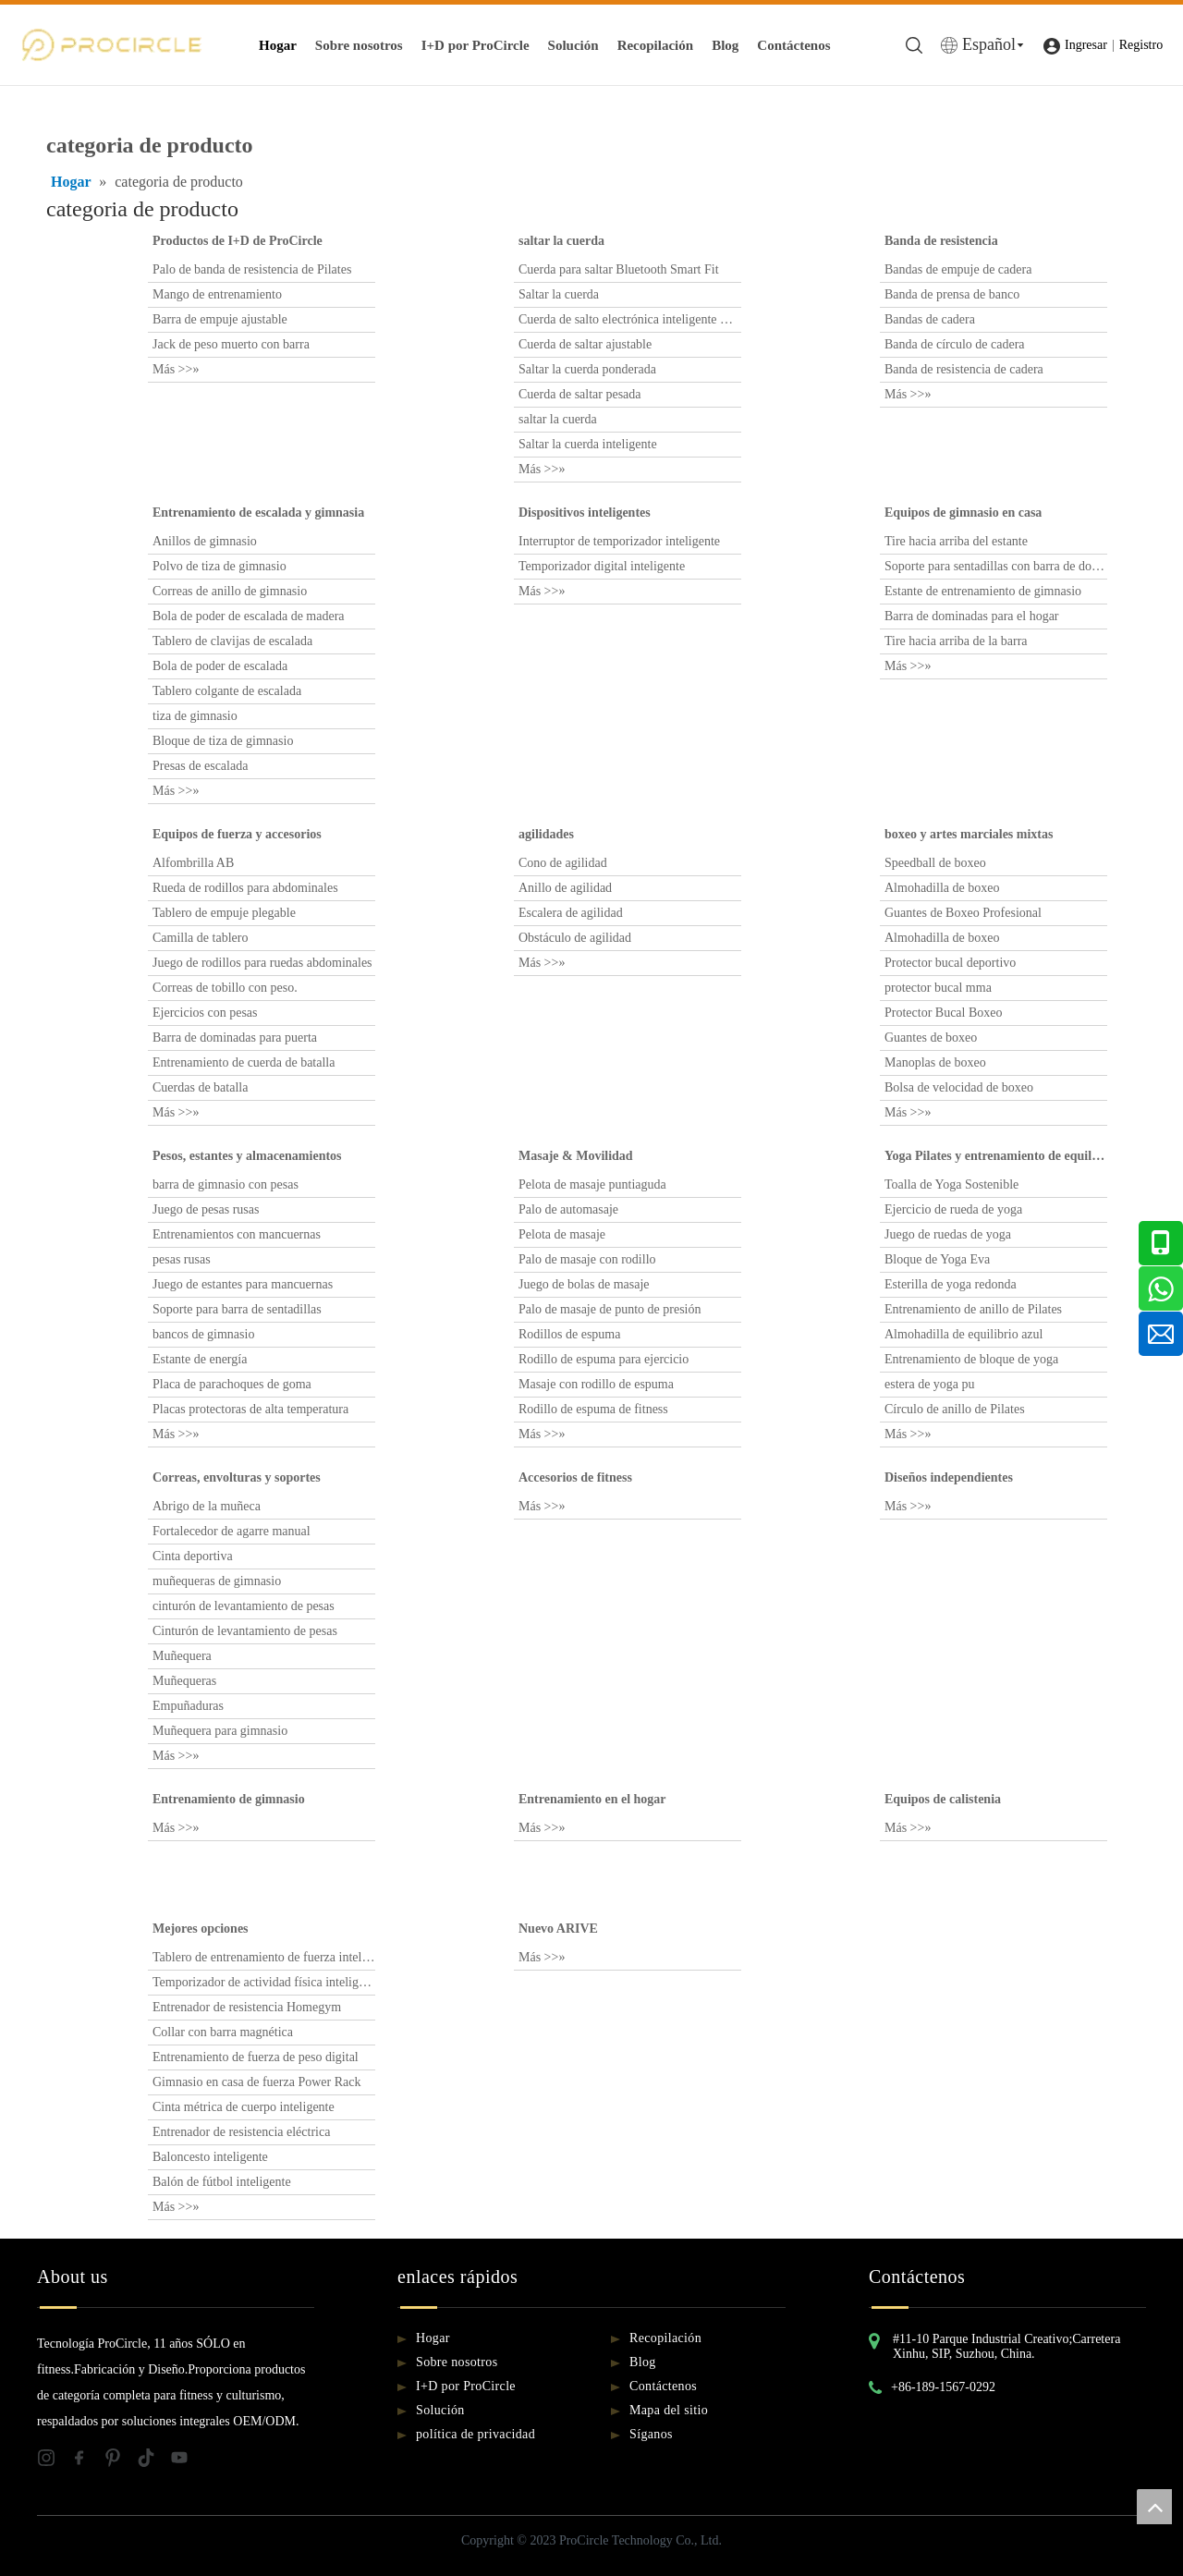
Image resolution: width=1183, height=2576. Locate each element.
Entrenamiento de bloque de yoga (971, 1359)
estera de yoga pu (929, 1384)
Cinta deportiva (192, 1556)
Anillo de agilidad (565, 888)
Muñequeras (184, 1681)
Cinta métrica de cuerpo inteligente (243, 2107)
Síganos (651, 2434)
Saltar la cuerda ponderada (587, 369)
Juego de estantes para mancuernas (242, 1284)
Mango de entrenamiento (217, 294)
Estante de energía (199, 1359)
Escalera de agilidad (570, 913)
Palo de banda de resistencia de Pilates (251, 269)
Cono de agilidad (562, 863)
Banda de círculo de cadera (954, 344)
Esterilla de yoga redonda (950, 1284)
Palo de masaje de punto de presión (609, 1309)
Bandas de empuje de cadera (957, 269)
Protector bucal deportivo (950, 963)
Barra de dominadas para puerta (234, 1037)
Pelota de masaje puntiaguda (592, 1184)
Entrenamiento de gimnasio (228, 1799)
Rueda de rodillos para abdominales (245, 888)
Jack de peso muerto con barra (231, 344)
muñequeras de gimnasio (216, 1581)
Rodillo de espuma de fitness (593, 1409)
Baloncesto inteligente (210, 2157)
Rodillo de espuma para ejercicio (603, 1359)
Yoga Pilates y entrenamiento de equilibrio (995, 1156)
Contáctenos (793, 45)
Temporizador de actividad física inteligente (263, 1982)
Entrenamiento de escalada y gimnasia (258, 512)
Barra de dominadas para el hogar (971, 616)
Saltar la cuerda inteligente (587, 444)
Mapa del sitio (668, 2410)
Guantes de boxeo (930, 1037)
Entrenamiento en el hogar (592, 1799)
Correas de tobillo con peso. (225, 988)
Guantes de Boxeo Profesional (963, 913)
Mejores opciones (200, 1928)
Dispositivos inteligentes (584, 512)
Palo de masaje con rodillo (587, 1259)
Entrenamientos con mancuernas (236, 1234)
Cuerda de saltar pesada (579, 394)
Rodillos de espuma (569, 1334)
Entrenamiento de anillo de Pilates (973, 1309)
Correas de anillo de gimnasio (229, 591)
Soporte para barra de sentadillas (237, 1309)
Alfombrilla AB (193, 863)
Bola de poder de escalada (219, 666)
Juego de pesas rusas (205, 1209)
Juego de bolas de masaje (584, 1284)
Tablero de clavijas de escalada (232, 641)
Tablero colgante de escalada (226, 691)
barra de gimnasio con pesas (225, 1184)
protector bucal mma (938, 988)
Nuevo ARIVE (558, 1928)
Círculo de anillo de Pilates (954, 1409)
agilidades (546, 834)
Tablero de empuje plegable (224, 913)
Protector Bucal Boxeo (943, 1012)
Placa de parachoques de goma (231, 1384)
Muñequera (182, 1656)
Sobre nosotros (359, 45)
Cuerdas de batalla (200, 1087)
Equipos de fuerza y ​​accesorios (237, 834)
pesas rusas (181, 1259)
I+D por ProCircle (475, 45)
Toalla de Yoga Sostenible (951, 1184)
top (1154, 2506)
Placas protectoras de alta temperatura (250, 1409)
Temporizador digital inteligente (601, 566)
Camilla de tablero (200, 938)
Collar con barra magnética (222, 2032)
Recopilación (655, 45)
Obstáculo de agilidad (574, 938)
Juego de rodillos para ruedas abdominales (262, 963)
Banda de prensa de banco (951, 294)
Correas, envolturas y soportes (236, 1477)
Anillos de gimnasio (204, 541)
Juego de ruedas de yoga (947, 1234)
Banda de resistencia (941, 241)
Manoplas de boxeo (935, 1062)
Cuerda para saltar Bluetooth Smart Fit (618, 269)
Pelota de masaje (561, 1234)
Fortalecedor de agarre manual (231, 1531)
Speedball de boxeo (935, 863)
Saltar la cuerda (558, 294)
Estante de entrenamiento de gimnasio (982, 591)
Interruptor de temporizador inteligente (619, 541)
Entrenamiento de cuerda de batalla (243, 1062)
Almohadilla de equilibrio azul (963, 1334)
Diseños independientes (948, 1477)
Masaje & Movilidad (575, 1156)
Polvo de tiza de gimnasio (219, 566)
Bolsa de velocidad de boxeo (958, 1087)
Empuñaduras (188, 1706)
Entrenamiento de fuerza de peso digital (255, 2057)
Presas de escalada (200, 766)
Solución (573, 45)
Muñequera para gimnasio (219, 1731)
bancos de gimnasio (203, 1334)
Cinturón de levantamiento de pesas (244, 1631)
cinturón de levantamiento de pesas (243, 1606)
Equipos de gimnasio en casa (963, 512)
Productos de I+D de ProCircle (237, 241)
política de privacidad (475, 2434)
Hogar (278, 45)
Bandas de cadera (929, 319)
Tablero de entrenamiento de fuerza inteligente (263, 1957)
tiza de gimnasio (195, 716)
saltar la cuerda (561, 241)
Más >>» (175, 369)
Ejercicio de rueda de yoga (953, 1209)
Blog (725, 45)
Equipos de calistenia (942, 1799)
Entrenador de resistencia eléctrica (241, 2132)
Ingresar (1086, 45)
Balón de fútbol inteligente (221, 2182)
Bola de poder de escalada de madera (248, 616)
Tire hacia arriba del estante (956, 541)
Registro (1141, 45)
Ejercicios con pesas (205, 1012)
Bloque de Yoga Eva (937, 1259)
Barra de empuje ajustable (219, 319)
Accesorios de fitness (575, 1477)
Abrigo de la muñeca (206, 1506)
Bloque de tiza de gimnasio (222, 741)
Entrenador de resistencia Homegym (246, 2007)
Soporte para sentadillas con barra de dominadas (995, 566)
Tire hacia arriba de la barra (956, 641)
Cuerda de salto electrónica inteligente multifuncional (629, 319)
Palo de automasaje (568, 1209)
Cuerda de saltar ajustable (585, 344)
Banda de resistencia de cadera (963, 369)
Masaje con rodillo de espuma (596, 1384)
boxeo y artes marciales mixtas (968, 834)
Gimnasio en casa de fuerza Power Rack (256, 2082)
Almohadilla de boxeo (941, 888)
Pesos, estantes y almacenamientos (247, 1156)
